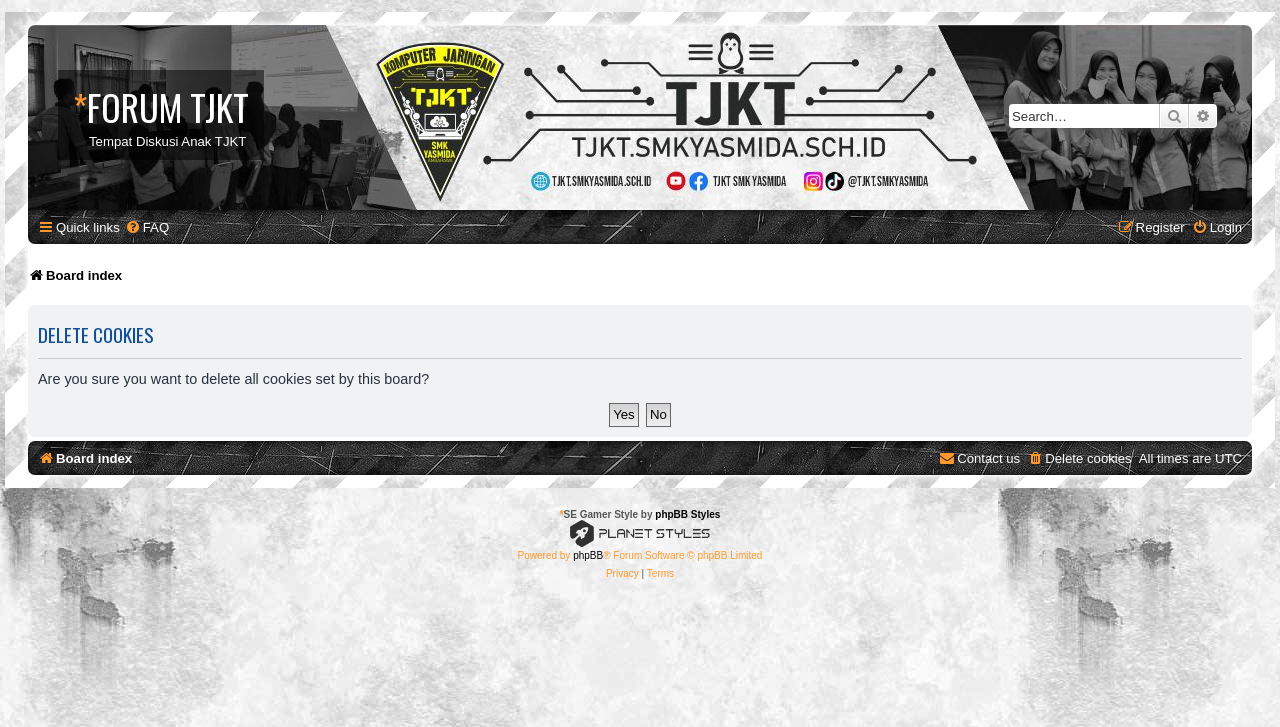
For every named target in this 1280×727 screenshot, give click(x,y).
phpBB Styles (687, 514)
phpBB (588, 555)
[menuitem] (147, 227)
